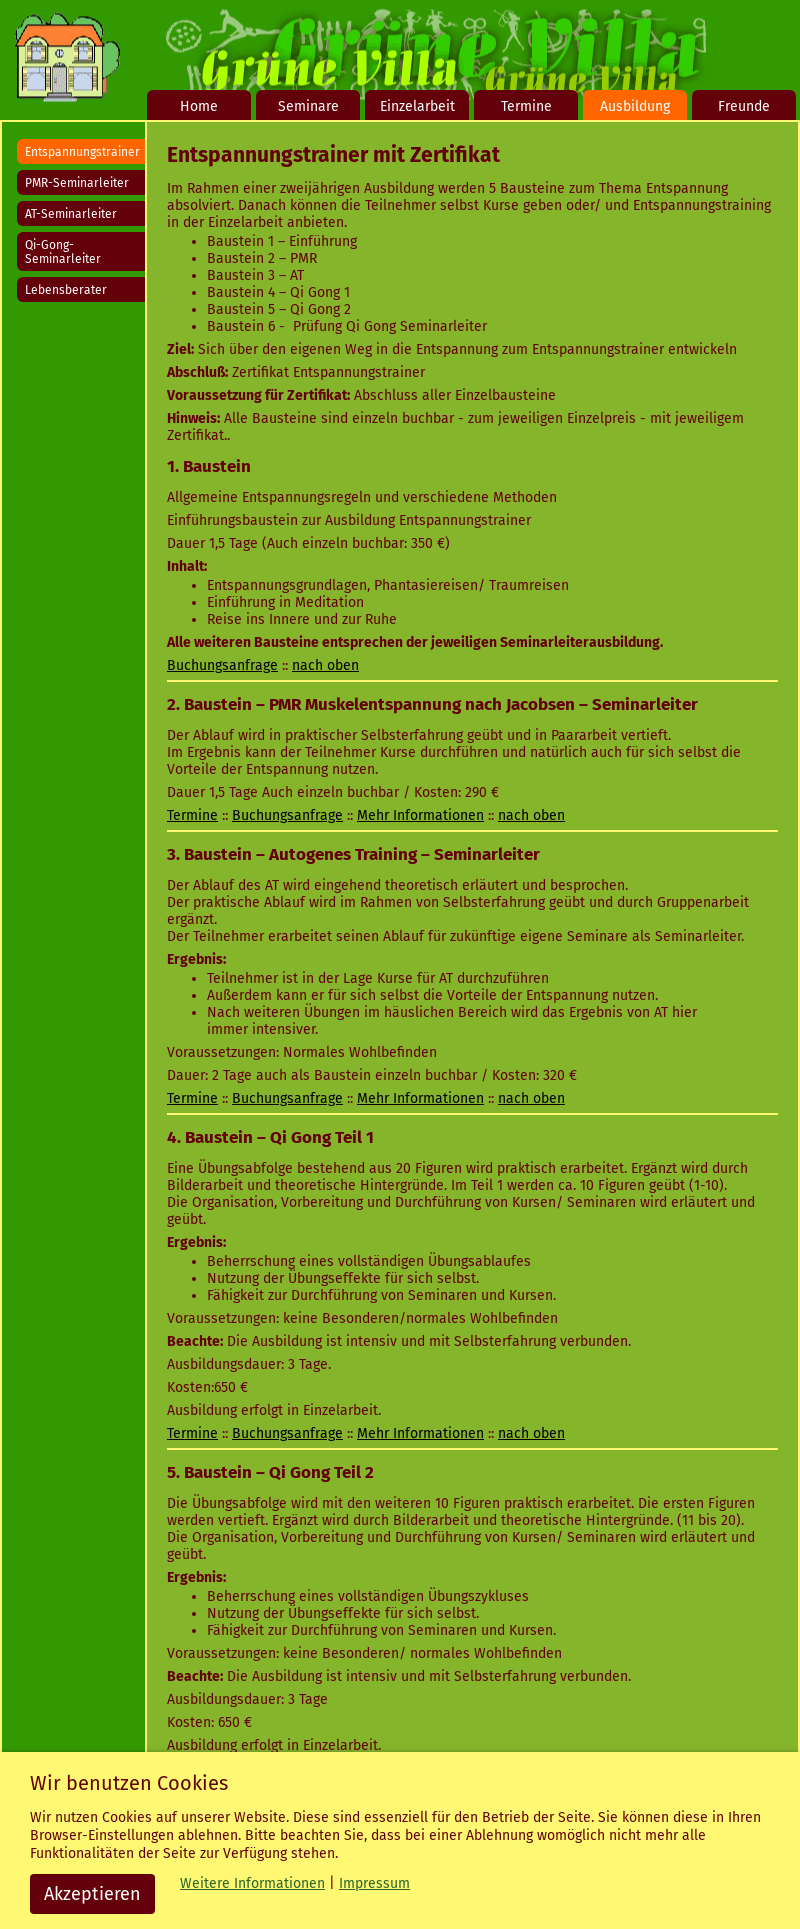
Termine (526, 106)
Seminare (308, 106)
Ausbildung (635, 106)
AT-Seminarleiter (71, 214)
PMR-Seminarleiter (77, 183)
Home (199, 106)
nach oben (325, 665)
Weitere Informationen (252, 1883)
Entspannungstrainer (82, 152)
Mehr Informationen (420, 815)
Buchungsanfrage (222, 665)
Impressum (374, 1883)
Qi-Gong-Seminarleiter (63, 252)
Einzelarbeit (417, 106)
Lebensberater (66, 290)
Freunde (744, 106)
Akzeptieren (92, 1894)
